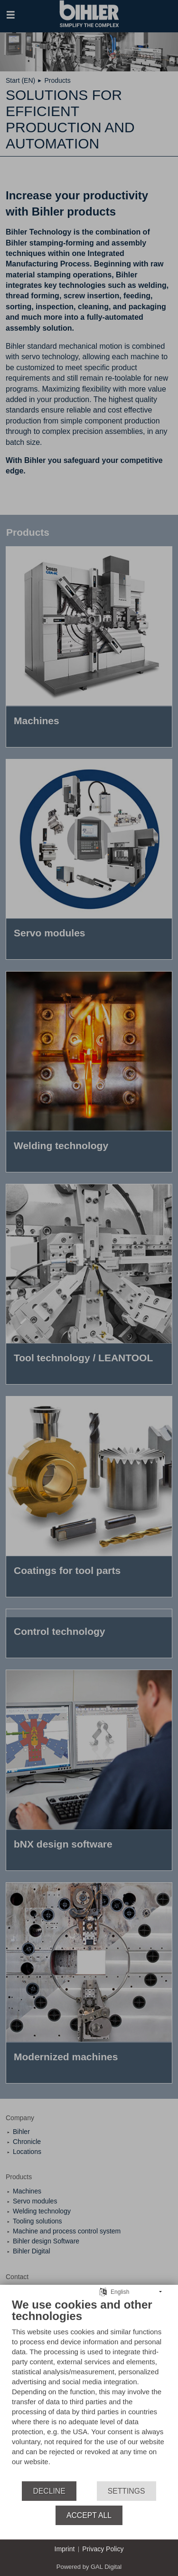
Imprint (65, 2549)
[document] (89, 2389)
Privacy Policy (102, 2549)
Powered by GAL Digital (89, 2566)
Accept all (89, 2515)
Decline (49, 2491)
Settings (126, 2491)
